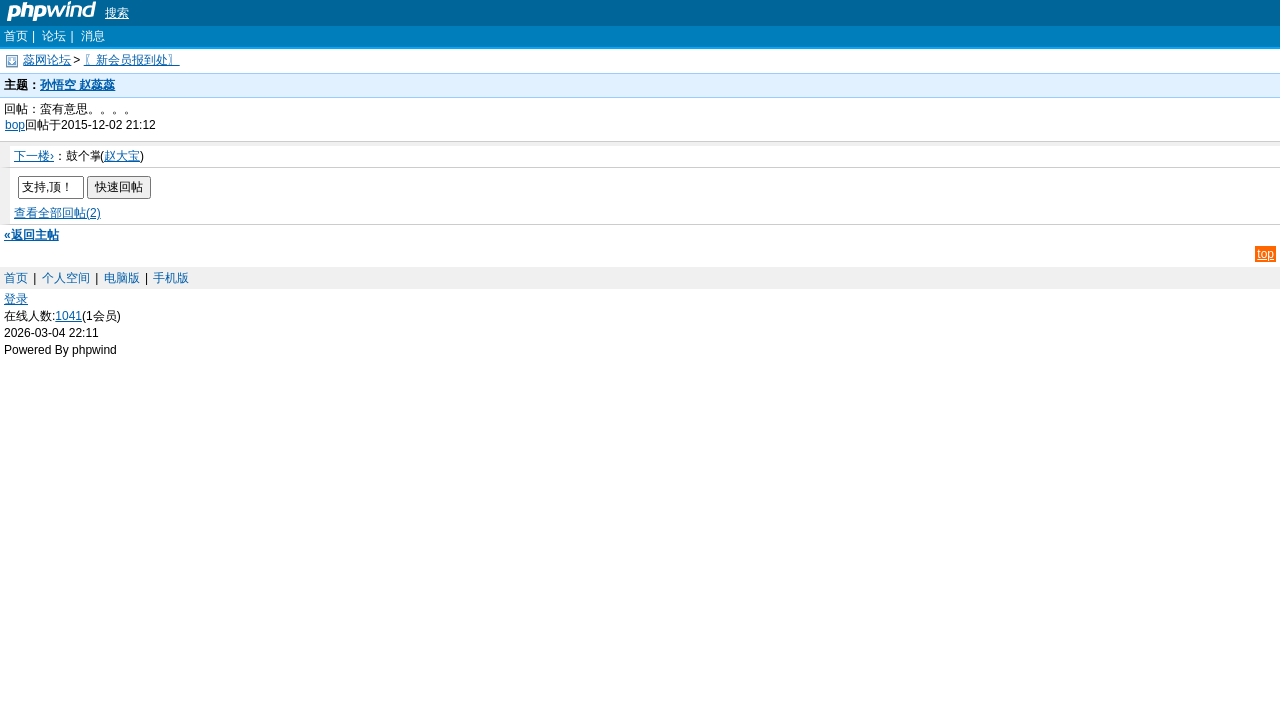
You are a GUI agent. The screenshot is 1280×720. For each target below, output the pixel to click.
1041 (68, 316)
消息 (93, 36)
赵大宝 (122, 156)
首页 (16, 36)
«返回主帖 (31, 235)
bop (15, 125)
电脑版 (122, 278)
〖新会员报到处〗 (132, 60)
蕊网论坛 (47, 60)
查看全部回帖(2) (57, 213)
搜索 (117, 13)
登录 (16, 299)
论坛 (54, 36)
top (1265, 254)
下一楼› (34, 156)
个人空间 (66, 278)
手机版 (171, 278)
